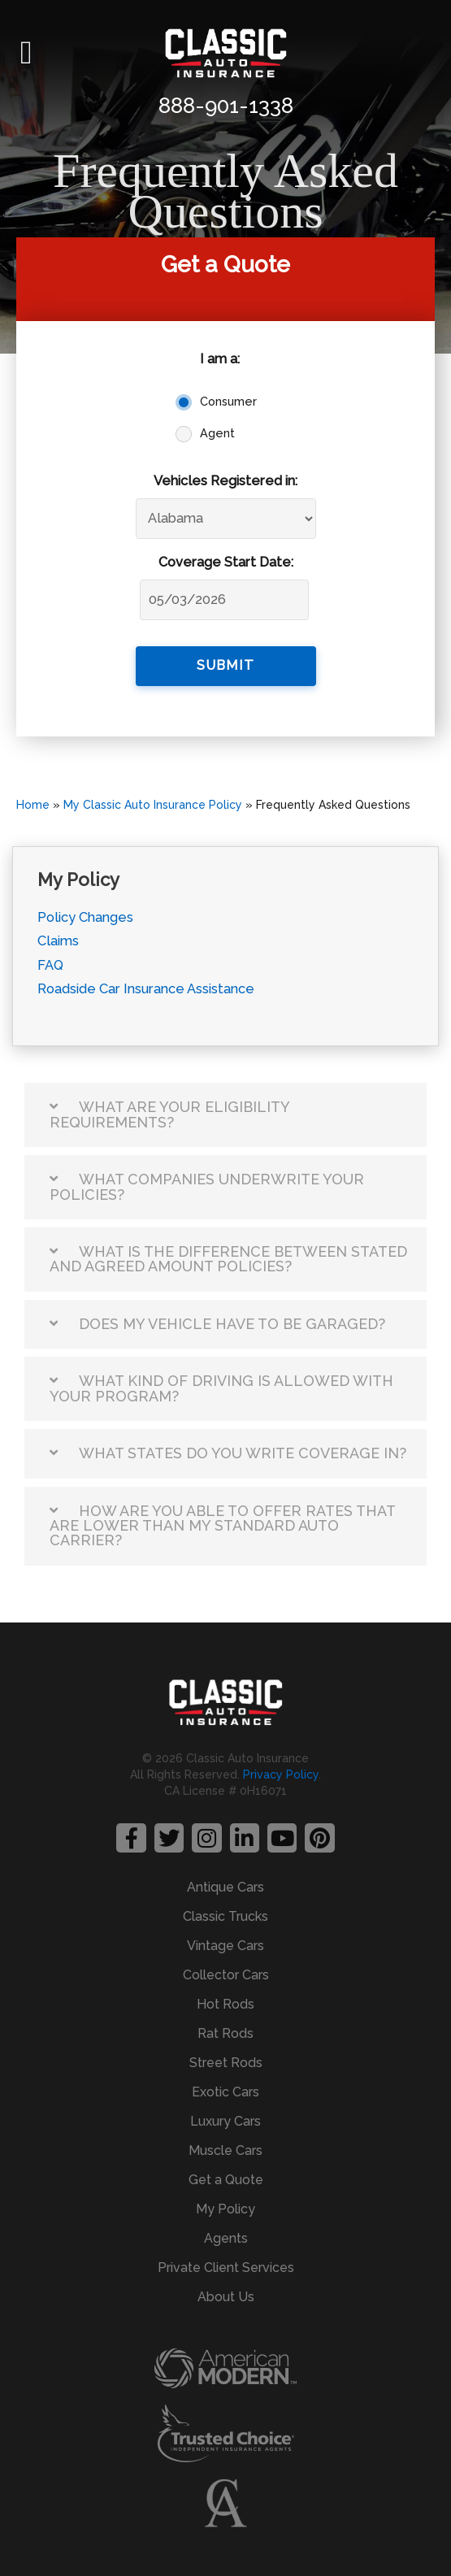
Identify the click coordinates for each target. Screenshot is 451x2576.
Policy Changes (85, 917)
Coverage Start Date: (225, 562)
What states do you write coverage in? (242, 1453)
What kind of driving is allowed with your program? (221, 1388)
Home (33, 804)
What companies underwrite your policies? (207, 1186)
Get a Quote (226, 2179)
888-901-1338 (225, 105)
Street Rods (225, 2062)
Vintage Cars (225, 1945)
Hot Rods (225, 2004)
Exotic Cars (225, 2092)
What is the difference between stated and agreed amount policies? (228, 1259)
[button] (26, 52)
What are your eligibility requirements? (169, 1114)
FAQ (50, 965)
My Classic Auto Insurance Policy (152, 804)
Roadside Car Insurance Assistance (145, 989)
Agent (217, 433)
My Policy (225, 2209)
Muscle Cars (225, 2150)
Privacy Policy (281, 1774)
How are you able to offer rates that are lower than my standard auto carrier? (222, 1525)
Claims (58, 941)
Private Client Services (226, 2267)
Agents (226, 2238)
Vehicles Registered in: (225, 481)
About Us (225, 2296)
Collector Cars (226, 1975)
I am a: (220, 359)
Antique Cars (225, 1887)
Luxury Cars (225, 2121)
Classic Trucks (225, 1916)
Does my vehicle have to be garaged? (232, 1323)
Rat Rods (225, 2033)
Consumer (228, 401)
